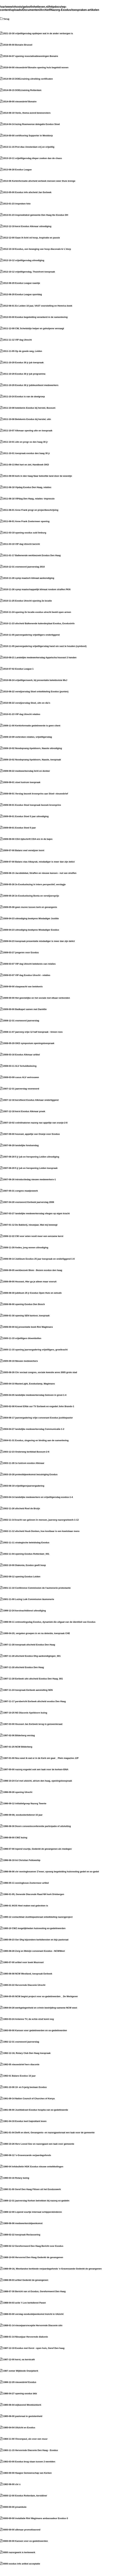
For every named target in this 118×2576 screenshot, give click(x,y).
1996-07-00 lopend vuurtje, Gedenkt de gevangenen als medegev (36, 1848)
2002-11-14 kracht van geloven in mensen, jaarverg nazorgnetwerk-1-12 (39, 1519)
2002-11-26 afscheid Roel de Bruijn (20, 1508)
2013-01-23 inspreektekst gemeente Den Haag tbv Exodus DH (34, 214)
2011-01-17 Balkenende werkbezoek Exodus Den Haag (30, 555)
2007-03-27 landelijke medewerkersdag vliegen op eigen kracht (35, 1213)
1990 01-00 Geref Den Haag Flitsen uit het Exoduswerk (30, 2189)
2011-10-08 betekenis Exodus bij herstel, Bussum (27, 407)
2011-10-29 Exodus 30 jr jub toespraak (22, 362)
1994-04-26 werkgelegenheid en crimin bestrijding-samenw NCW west (38, 2007)
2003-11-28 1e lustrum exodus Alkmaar (22, 1462)
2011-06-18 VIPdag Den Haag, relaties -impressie (27, 498)
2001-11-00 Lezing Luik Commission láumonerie (27, 1599)
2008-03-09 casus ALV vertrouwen (19, 1077)
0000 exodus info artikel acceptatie (20, 2563)
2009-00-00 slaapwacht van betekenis (21, 986)
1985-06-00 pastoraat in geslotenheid (21, 2416)
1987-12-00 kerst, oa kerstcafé (17, 2359)
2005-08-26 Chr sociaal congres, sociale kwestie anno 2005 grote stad (38, 1372)
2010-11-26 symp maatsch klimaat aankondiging (27, 577)
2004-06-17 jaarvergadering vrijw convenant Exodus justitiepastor (36, 1417)
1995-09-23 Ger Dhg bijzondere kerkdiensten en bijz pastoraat (34, 1939)
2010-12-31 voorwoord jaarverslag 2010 (22, 566)
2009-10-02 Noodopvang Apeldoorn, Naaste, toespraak (30, 759)
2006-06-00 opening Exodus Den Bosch (22, 1304)
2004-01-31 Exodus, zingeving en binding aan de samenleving (34, 1440)
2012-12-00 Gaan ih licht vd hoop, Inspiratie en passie (30, 237)
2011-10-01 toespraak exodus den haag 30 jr (25, 453)
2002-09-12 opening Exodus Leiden (20, 1576)
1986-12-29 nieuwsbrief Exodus (18, 2381)
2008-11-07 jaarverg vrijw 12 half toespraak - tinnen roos (31, 1031)
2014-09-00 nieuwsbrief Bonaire (18, 101)
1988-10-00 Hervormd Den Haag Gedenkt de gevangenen (31, 2257)
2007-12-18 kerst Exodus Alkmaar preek (22, 1111)
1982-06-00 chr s (10, 2484)
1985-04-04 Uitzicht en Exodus (17, 2427)
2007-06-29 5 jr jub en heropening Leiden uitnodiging (29, 1156)
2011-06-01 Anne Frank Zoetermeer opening (24, 521)
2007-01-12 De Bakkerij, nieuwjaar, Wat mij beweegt (29, 1224)
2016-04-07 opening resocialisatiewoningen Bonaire (29, 55)
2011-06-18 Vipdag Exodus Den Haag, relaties (25, 487)
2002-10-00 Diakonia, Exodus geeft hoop (23, 1565)
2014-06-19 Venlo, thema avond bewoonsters (25, 112)
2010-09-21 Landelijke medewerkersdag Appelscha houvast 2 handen (38, 657)
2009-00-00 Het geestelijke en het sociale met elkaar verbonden (35, 997)
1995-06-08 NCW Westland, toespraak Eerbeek (26, 1973)
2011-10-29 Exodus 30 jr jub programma (22, 373)
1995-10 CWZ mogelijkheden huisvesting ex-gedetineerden (33, 1928)
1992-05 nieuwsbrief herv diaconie (19, 2064)
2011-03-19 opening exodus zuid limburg (23, 532)
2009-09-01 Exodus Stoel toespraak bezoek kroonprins (30, 804)
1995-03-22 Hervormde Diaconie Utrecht (22, 1984)
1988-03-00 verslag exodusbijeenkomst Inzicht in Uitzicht (31, 2313)
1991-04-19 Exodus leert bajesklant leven (23, 2121)
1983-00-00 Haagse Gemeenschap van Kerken (26, 2472)
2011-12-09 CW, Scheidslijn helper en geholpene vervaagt (32, 328)
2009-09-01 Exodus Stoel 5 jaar (18, 827)
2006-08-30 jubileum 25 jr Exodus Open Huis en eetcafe (31, 1292)
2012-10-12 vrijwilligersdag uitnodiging (22, 260)
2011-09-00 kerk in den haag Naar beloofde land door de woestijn (36, 475)
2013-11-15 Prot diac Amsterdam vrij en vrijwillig (27, 146)
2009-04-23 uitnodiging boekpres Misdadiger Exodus (29, 929)
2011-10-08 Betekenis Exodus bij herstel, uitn (25, 419)
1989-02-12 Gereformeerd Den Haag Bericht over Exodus (31, 2245)
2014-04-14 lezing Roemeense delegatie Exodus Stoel (30, 124)
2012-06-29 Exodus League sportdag (21, 294)
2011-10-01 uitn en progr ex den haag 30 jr (24, 441)
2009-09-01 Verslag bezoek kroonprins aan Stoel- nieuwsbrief (34, 793)
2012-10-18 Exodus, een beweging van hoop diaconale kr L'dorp (35, 248)
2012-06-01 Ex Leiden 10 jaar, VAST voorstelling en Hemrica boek (36, 305)
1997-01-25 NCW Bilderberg (16, 1746)
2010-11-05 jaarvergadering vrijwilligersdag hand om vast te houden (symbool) (43, 645)
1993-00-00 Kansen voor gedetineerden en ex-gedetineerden (33, 2030)
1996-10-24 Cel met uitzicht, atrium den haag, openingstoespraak (36, 1780)
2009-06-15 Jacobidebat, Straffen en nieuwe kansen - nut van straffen (38, 872)
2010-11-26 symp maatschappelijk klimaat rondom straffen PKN (35, 589)
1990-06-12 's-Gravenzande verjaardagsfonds (25, 2155)
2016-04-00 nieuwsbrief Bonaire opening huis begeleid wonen (34, 67)
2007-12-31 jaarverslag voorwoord (19, 1088)
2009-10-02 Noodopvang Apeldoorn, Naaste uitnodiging (31, 748)
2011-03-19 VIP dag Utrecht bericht (20, 543)
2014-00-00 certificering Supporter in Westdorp (26, 135)
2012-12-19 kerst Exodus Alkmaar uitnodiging (25, 226)
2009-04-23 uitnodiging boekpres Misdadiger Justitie (29, 918)
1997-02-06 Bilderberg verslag (17, 1735)
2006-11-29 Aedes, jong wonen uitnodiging (24, 1247)
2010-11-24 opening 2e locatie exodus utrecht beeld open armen (35, 611)
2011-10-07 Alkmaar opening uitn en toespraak (26, 430)
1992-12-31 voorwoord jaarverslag (19, 2041)
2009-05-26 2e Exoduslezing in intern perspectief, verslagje (33, 884)
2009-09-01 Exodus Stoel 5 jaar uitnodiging (24, 816)
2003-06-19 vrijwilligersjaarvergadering (22, 1485)
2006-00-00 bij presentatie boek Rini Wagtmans (26, 1326)
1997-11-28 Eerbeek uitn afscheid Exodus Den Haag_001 (31, 1678)
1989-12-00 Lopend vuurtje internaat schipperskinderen (31, 2211)
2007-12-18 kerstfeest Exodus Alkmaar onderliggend (29, 1099)
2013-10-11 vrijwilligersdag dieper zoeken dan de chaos (31, 158)
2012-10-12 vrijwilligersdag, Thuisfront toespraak (27, 271)
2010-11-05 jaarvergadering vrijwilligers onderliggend (30, 634)
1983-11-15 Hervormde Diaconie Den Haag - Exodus (29, 2450)
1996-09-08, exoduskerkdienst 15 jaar (21, 1814)
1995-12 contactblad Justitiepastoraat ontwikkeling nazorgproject (36, 1916)
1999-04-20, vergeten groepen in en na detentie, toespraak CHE (35, 1633)
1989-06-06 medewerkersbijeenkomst (21, 2223)
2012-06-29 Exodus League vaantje (20, 282)
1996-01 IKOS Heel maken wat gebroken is (24, 1905)
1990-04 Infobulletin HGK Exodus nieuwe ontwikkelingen (31, 2166)
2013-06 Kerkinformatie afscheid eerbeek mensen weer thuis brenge (37, 180)
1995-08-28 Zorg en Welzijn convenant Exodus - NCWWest (32, 1950)
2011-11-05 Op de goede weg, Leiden (21, 350)
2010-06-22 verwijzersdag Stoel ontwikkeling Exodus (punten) (34, 691)
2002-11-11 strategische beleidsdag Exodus (24, 1542)
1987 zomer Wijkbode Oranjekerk (19, 2370)
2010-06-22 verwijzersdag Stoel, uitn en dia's (25, 702)
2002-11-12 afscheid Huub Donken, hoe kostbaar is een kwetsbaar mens (40, 1531)
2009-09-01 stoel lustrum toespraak (20, 782)
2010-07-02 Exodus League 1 (17, 668)
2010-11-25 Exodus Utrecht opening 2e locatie (26, 600)
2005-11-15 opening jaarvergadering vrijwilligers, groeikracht (34, 1349)
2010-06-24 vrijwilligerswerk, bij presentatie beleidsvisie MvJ (33, 680)
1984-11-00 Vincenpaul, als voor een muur (24, 2438)
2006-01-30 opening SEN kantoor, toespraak (25, 1315)
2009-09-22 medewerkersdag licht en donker (25, 770)
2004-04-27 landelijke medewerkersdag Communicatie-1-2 (32, 1428)
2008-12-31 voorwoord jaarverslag (19, 1020)
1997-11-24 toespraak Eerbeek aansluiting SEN (26, 1689)
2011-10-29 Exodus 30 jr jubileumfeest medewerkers (29, 385)
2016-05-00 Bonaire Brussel (16, 44)
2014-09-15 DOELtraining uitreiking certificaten (26, 78)
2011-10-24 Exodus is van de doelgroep (22, 396)
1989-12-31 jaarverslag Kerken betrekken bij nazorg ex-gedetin (34, 2200)
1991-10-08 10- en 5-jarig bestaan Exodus (23, 2086)
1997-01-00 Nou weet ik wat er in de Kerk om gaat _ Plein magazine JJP (39, 1757)
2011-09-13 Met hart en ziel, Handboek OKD (24, 464)
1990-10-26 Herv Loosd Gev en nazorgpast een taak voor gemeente (37, 2143)
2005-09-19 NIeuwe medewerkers (19, 1360)
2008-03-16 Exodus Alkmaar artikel (20, 1054)
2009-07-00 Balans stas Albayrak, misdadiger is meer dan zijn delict (37, 861)
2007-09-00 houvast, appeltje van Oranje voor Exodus (30, 1133)
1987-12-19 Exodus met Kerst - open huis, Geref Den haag (32, 2347)
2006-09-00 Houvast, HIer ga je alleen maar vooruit (28, 1281)
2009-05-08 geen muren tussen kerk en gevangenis (28, 906)
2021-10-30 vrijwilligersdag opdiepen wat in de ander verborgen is (36, 33)
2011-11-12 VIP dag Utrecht (16, 339)
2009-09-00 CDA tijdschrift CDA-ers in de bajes (26, 838)
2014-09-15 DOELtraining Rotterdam (20, 90)
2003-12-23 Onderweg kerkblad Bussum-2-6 (24, 1451)
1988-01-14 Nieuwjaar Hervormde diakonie (24, 2336)
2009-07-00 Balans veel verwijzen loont (22, 850)
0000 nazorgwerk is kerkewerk (17, 2552)
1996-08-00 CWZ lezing (13, 1837)
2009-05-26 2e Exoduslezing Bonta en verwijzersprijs (29, 895)
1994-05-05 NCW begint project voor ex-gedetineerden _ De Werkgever (39, 1996)
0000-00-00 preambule (13, 2506)
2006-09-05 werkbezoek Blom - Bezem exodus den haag (31, 1270)
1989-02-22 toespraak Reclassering (20, 2234)
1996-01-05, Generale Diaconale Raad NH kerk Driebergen (32, 1894)
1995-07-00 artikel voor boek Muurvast (22, 1962)
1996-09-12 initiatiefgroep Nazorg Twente (23, 1803)
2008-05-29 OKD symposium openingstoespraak (27, 1043)
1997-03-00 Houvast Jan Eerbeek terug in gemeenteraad (31, 1723)
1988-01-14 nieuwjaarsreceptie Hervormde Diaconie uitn (31, 2325)
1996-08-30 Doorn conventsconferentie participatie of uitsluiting (35, 1826)
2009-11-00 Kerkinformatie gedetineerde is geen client (30, 725)
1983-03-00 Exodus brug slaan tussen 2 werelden (27, 2461)
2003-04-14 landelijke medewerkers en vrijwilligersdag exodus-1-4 (36, 1496)
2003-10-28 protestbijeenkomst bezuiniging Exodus (29, 1474)
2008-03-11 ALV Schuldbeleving (18, 1065)
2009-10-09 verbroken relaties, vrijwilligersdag (26, 736)
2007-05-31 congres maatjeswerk (19, 1190)
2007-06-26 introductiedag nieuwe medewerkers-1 (28, 1179)
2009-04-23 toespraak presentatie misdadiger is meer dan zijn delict (37, 940)
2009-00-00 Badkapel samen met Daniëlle (23, 1009)
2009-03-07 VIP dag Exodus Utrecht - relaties (25, 975)
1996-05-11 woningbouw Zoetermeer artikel (24, 1882)
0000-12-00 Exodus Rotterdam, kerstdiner (23, 2495)
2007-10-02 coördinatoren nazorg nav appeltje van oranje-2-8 (33, 1122)
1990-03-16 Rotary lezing (14, 2177)
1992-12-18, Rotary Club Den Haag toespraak (25, 2052)
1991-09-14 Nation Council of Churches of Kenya (27, 2098)
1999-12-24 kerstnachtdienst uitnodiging (23, 1610)
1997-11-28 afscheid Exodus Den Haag (22, 1667)
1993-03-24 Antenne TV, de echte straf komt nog (27, 2018)
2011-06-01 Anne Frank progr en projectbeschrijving (29, 509)
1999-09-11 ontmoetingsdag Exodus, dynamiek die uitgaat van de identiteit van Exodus (47, 1621)
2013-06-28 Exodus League (16, 169)
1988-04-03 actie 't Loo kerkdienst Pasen (23, 2302)
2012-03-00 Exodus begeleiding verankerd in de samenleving (34, 316)
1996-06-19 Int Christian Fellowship (20, 1860)
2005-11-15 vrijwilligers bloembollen (20, 1338)
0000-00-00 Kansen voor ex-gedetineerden (24, 2540)
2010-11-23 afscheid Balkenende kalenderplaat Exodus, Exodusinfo (37, 623)
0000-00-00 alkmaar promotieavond (20, 2529)
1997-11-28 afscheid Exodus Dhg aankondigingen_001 (30, 1655)
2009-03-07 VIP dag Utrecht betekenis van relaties (28, 963)
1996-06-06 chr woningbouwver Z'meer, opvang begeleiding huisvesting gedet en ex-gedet (49, 1871)
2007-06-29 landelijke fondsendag (19, 1145)
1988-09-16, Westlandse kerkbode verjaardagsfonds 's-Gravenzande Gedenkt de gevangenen (51, 2268)
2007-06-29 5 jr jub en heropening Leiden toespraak (29, 1167)
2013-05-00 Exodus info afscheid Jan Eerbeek (25, 192)
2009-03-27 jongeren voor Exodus (19, 952)
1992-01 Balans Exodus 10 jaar (18, 2075)
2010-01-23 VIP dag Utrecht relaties (20, 714)
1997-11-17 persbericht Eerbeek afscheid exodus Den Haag (33, 1701)
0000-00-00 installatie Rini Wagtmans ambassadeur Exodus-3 (34, 2518)
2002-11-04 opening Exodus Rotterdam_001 (24, 1553)
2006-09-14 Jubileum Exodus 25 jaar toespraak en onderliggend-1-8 (37, 1258)
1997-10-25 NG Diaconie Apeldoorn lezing (23, 1712)
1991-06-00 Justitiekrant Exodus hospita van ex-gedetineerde (34, 2109)
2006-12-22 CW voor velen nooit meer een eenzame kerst (31, 1235)
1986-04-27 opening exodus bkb (18, 2393)
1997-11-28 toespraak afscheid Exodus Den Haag (27, 1644)
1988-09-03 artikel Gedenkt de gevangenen (24, 2279)
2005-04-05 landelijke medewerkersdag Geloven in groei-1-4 (33, 1394)
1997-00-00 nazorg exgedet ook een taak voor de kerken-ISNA (34, 1769)
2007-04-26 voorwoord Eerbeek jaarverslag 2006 (27, 1201)
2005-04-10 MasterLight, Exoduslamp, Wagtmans (27, 1383)
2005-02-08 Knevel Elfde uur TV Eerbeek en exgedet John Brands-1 (37, 1406)
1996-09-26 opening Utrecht (16, 1791)
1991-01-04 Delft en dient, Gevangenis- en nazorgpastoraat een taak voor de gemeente (47, 2132)
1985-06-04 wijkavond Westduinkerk (20, 2404)
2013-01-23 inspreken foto (15, 203)
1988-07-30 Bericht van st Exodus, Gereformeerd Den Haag (33, 2291)
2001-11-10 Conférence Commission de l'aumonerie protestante (35, 1587)
